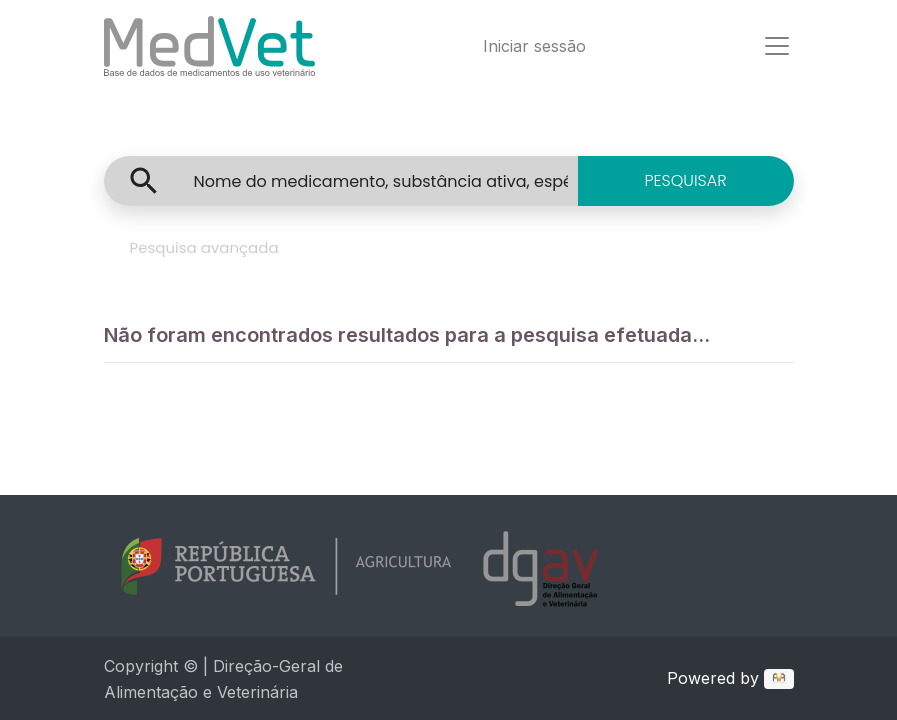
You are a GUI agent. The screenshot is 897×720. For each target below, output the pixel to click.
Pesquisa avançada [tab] (204, 247)
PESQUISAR (685, 180)
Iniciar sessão (534, 46)
